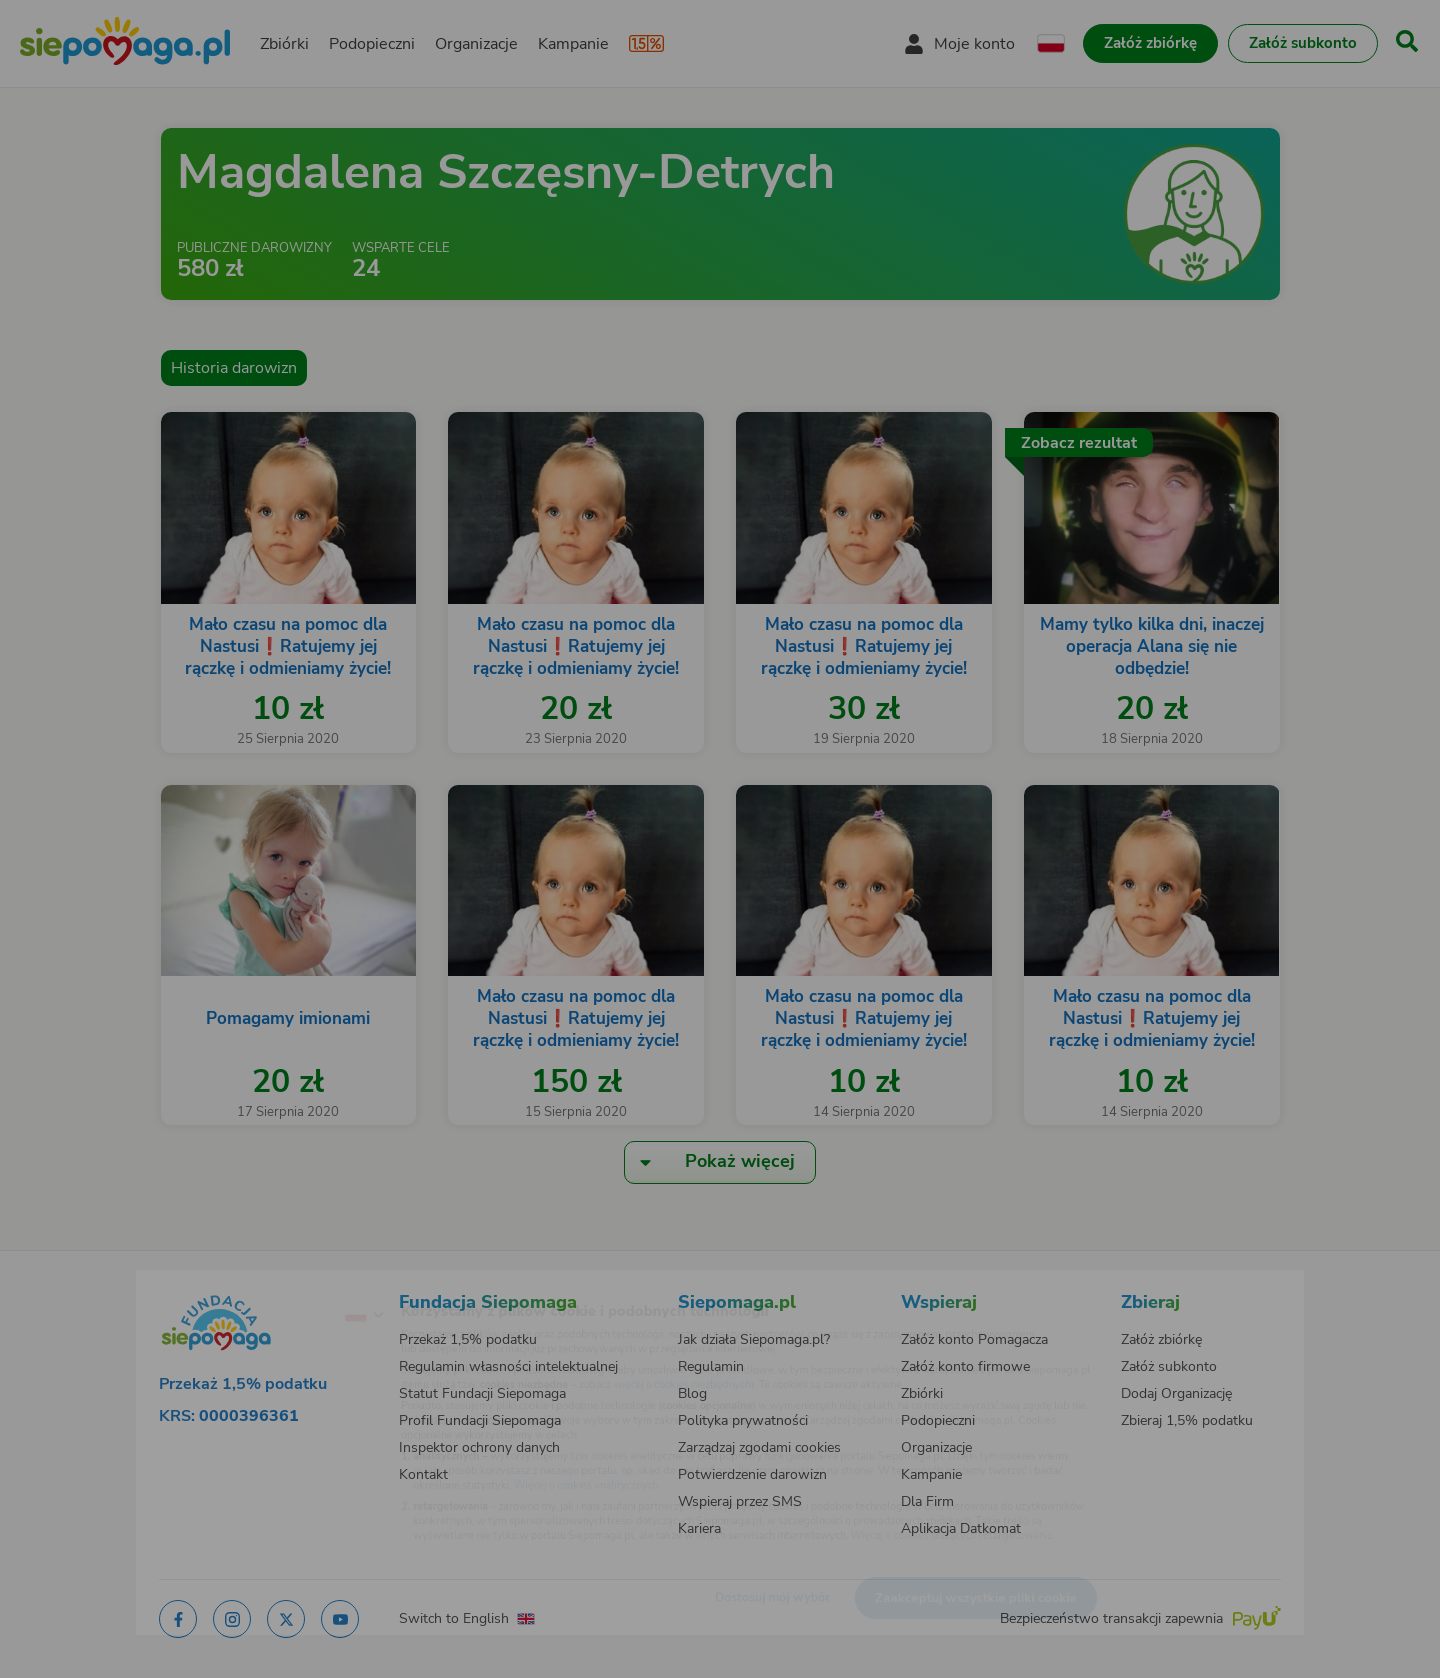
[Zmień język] (281, 1283)
